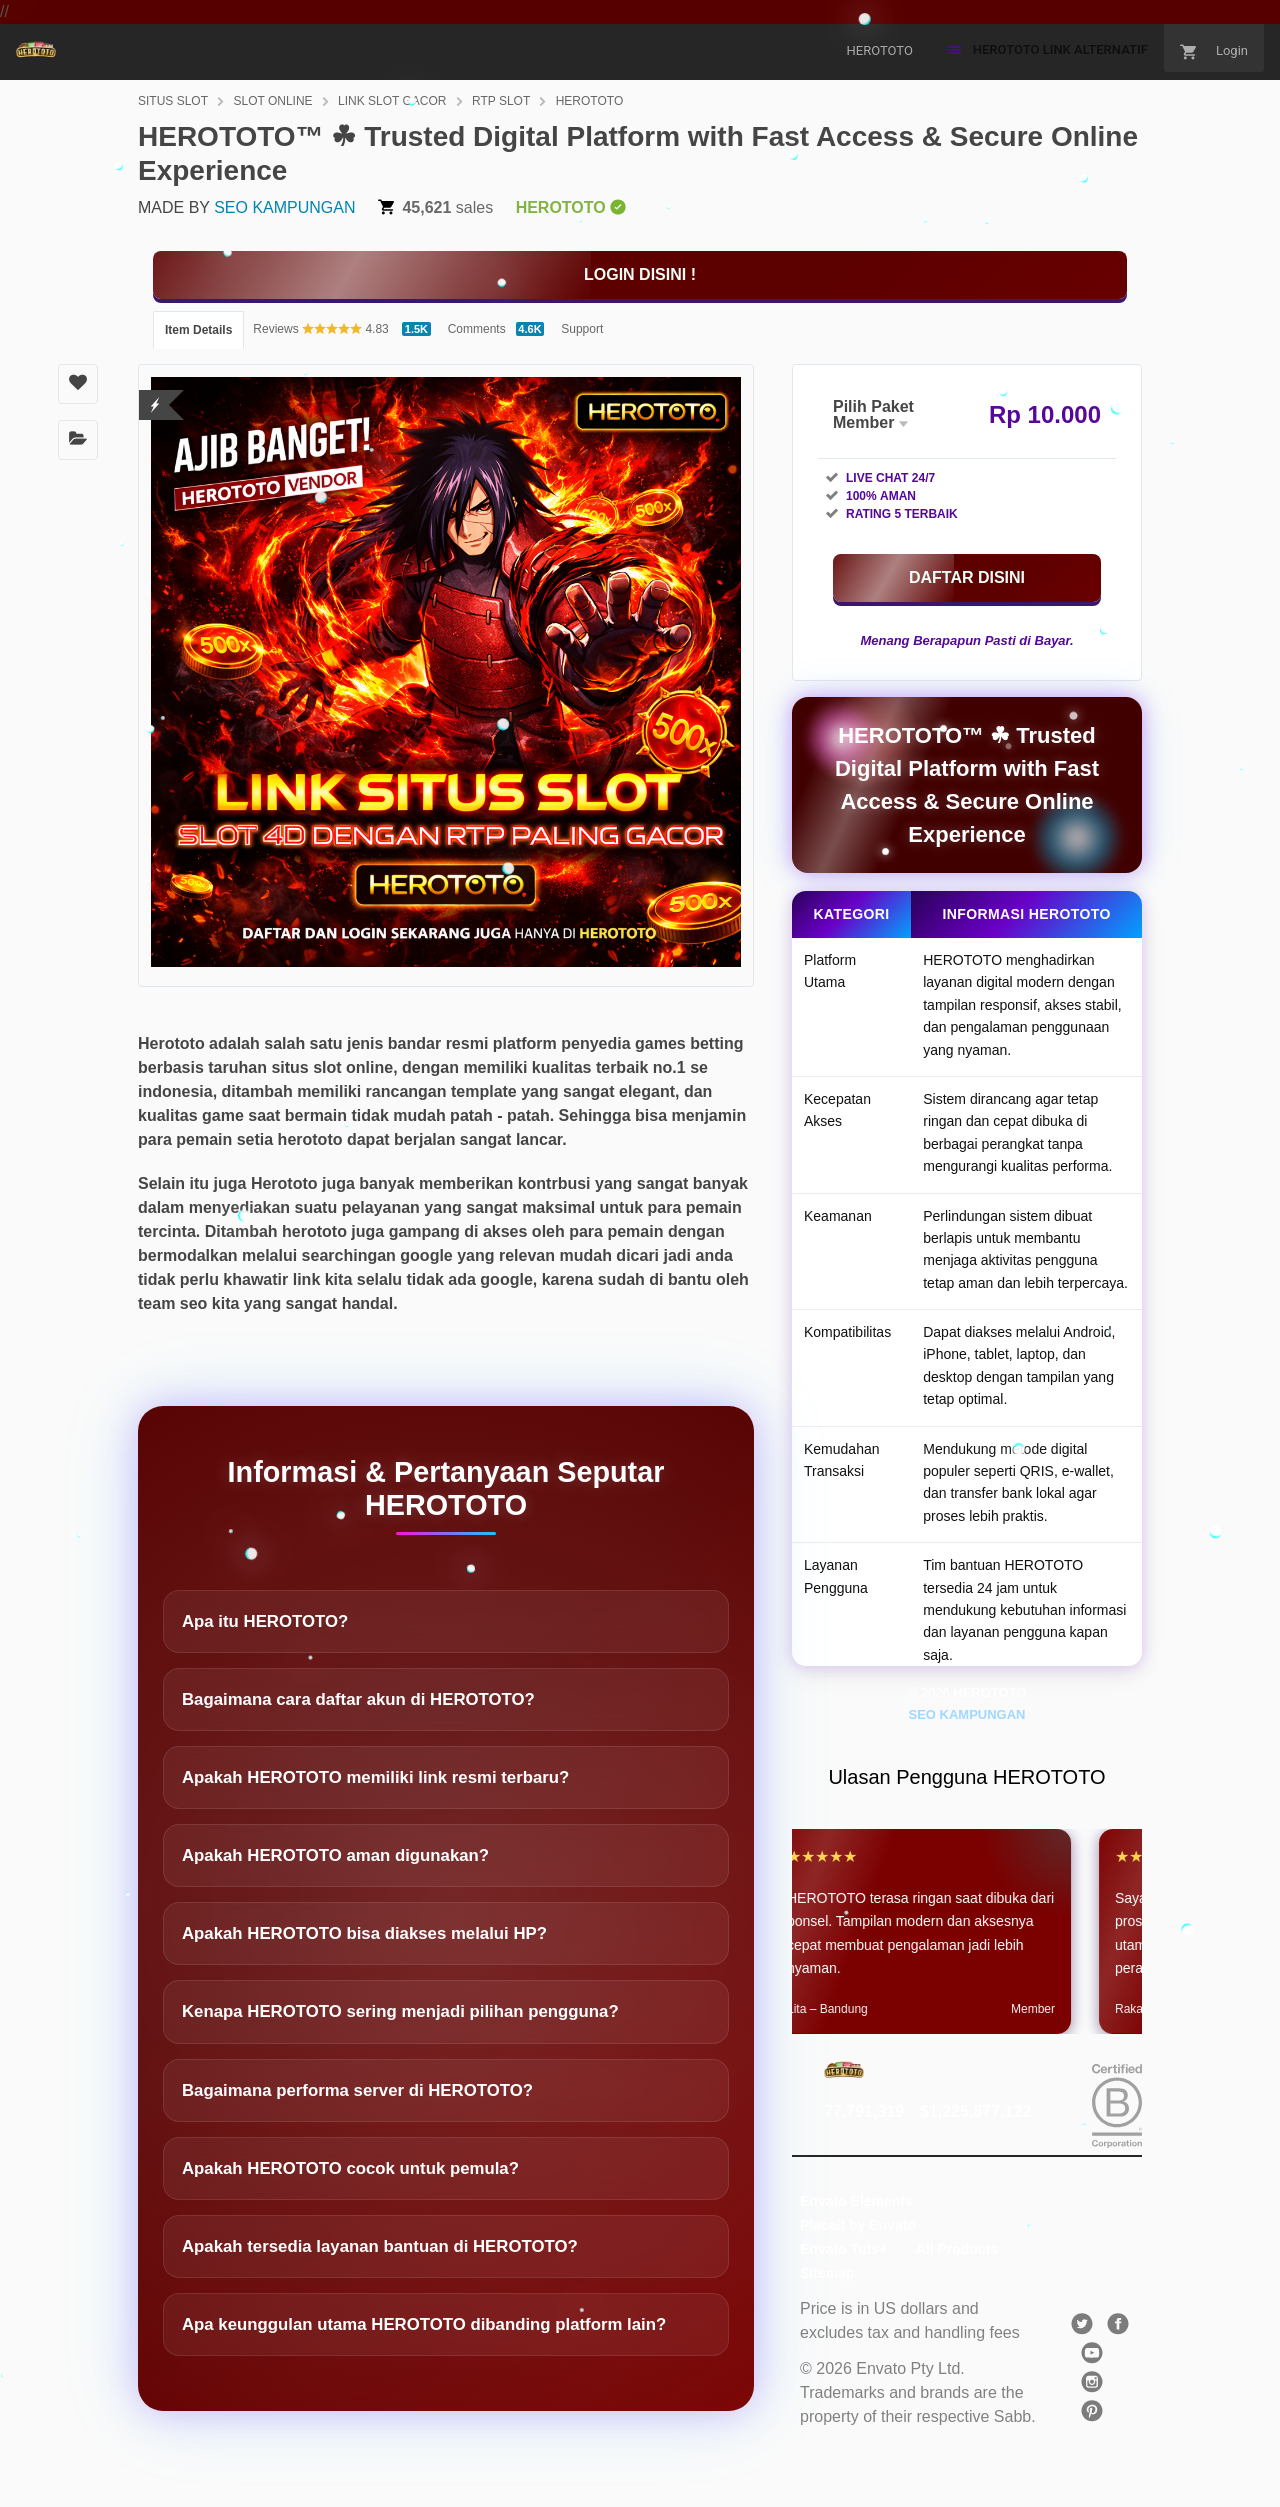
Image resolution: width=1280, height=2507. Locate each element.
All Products (957, 2249)
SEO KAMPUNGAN (284, 207)
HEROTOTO (590, 101)
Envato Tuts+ (843, 2249)
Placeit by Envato (858, 2225)
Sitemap (827, 2273)
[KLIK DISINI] (640, 275)
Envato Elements (856, 2201)
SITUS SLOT (173, 101)
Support (582, 329)
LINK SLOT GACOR (392, 101)
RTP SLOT (501, 101)
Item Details (198, 330)
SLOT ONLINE (272, 101)
